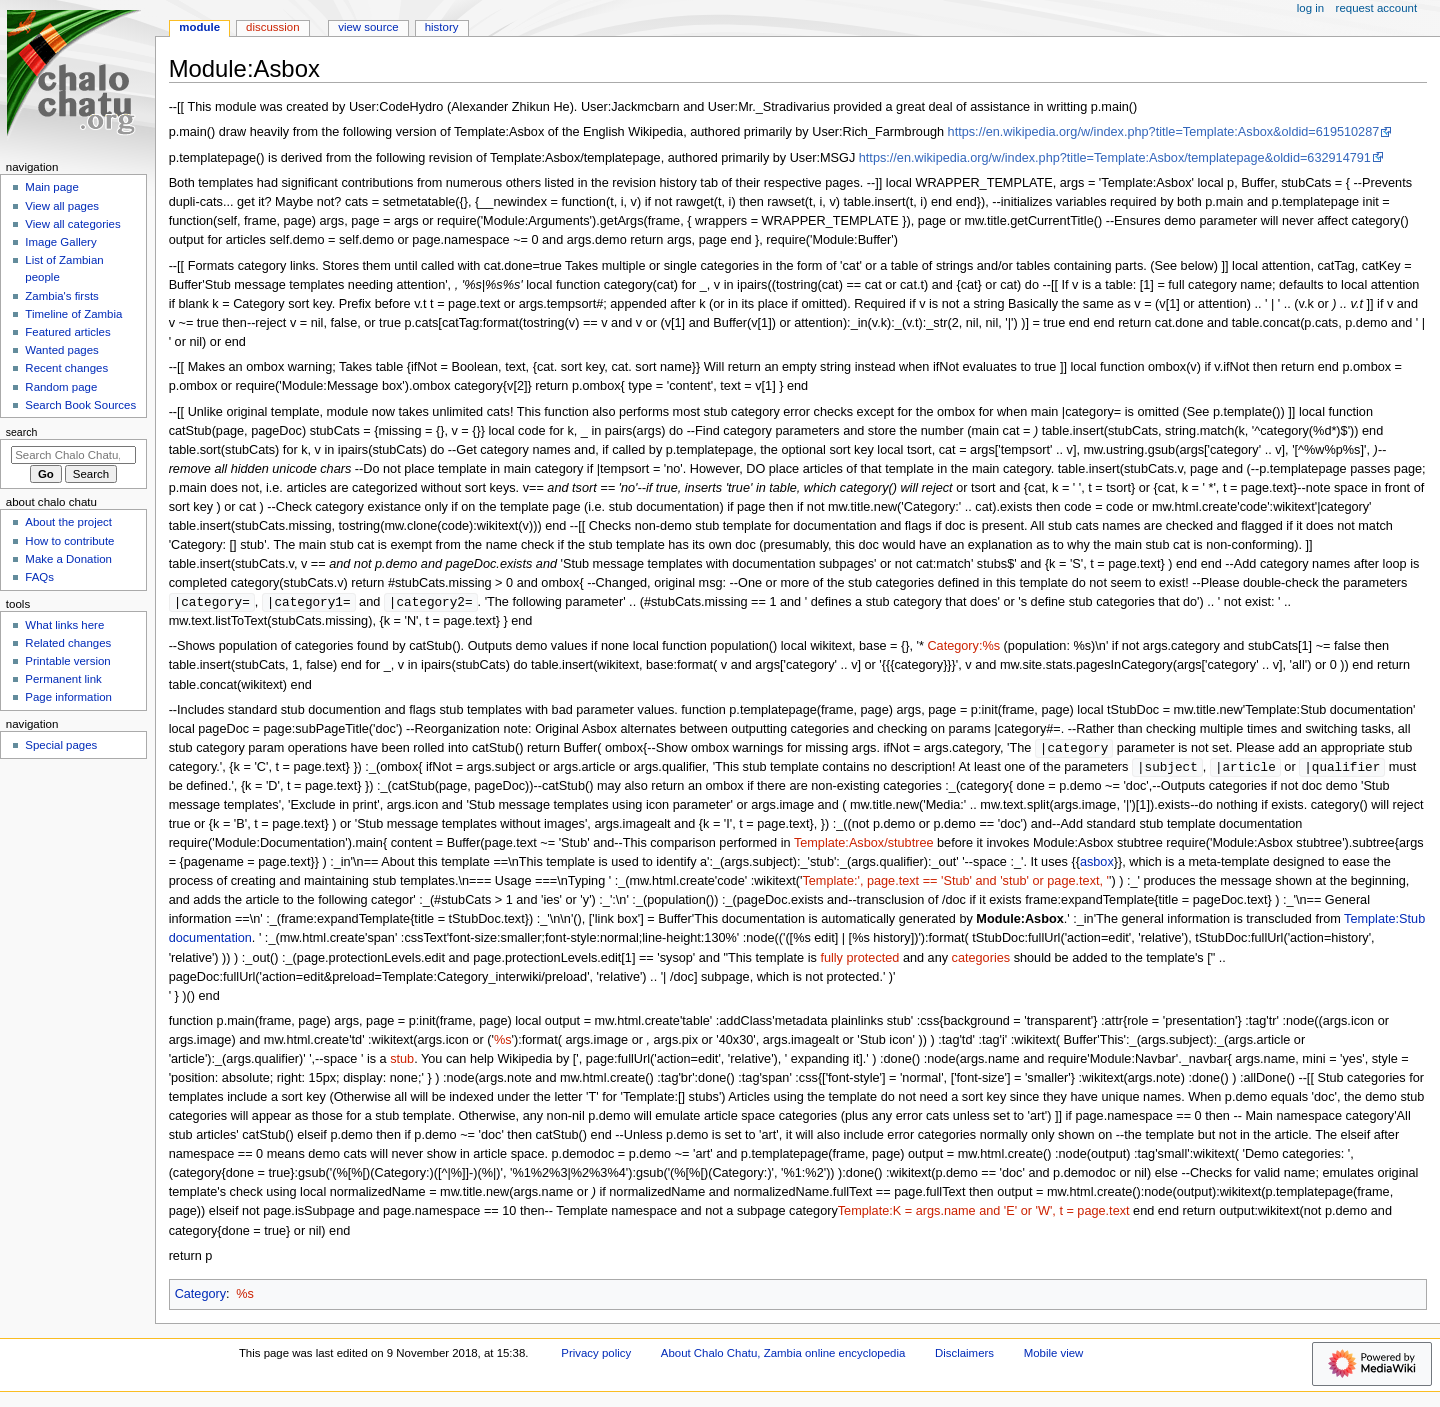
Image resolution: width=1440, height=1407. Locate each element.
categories (981, 961)
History (442, 27)
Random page (61, 387)
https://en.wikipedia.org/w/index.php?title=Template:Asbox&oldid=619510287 (1164, 132)
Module (199, 27)
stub (402, 1062)
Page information (68, 697)
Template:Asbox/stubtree (864, 846)
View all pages (62, 206)
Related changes (68, 643)
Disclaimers (964, 1356)
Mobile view (1054, 1356)
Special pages (61, 745)
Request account (1377, 8)
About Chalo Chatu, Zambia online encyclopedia (783, 1356)
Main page (52, 187)
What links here (64, 625)
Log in (1310, 8)
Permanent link (63, 679)
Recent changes (66, 368)
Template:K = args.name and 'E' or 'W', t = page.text (984, 1214)
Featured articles (67, 332)
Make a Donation (68, 559)
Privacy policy (596, 1356)
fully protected (859, 961)
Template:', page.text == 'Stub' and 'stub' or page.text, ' (955, 884)
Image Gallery (60, 242)
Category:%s (963, 647)
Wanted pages (61, 350)
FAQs (39, 577)
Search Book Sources (80, 405)
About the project (68, 522)
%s (245, 1297)
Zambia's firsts (61, 296)
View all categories (72, 224)
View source (368, 27)
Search (22, 432)
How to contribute (69, 541)
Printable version (67, 661)
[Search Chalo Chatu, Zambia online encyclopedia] (73, 455)
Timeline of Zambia (73, 314)
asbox (1097, 865)
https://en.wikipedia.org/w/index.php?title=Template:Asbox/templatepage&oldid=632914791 (1115, 158)
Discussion (272, 27)
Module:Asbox (1019, 922)
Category (200, 1297)
